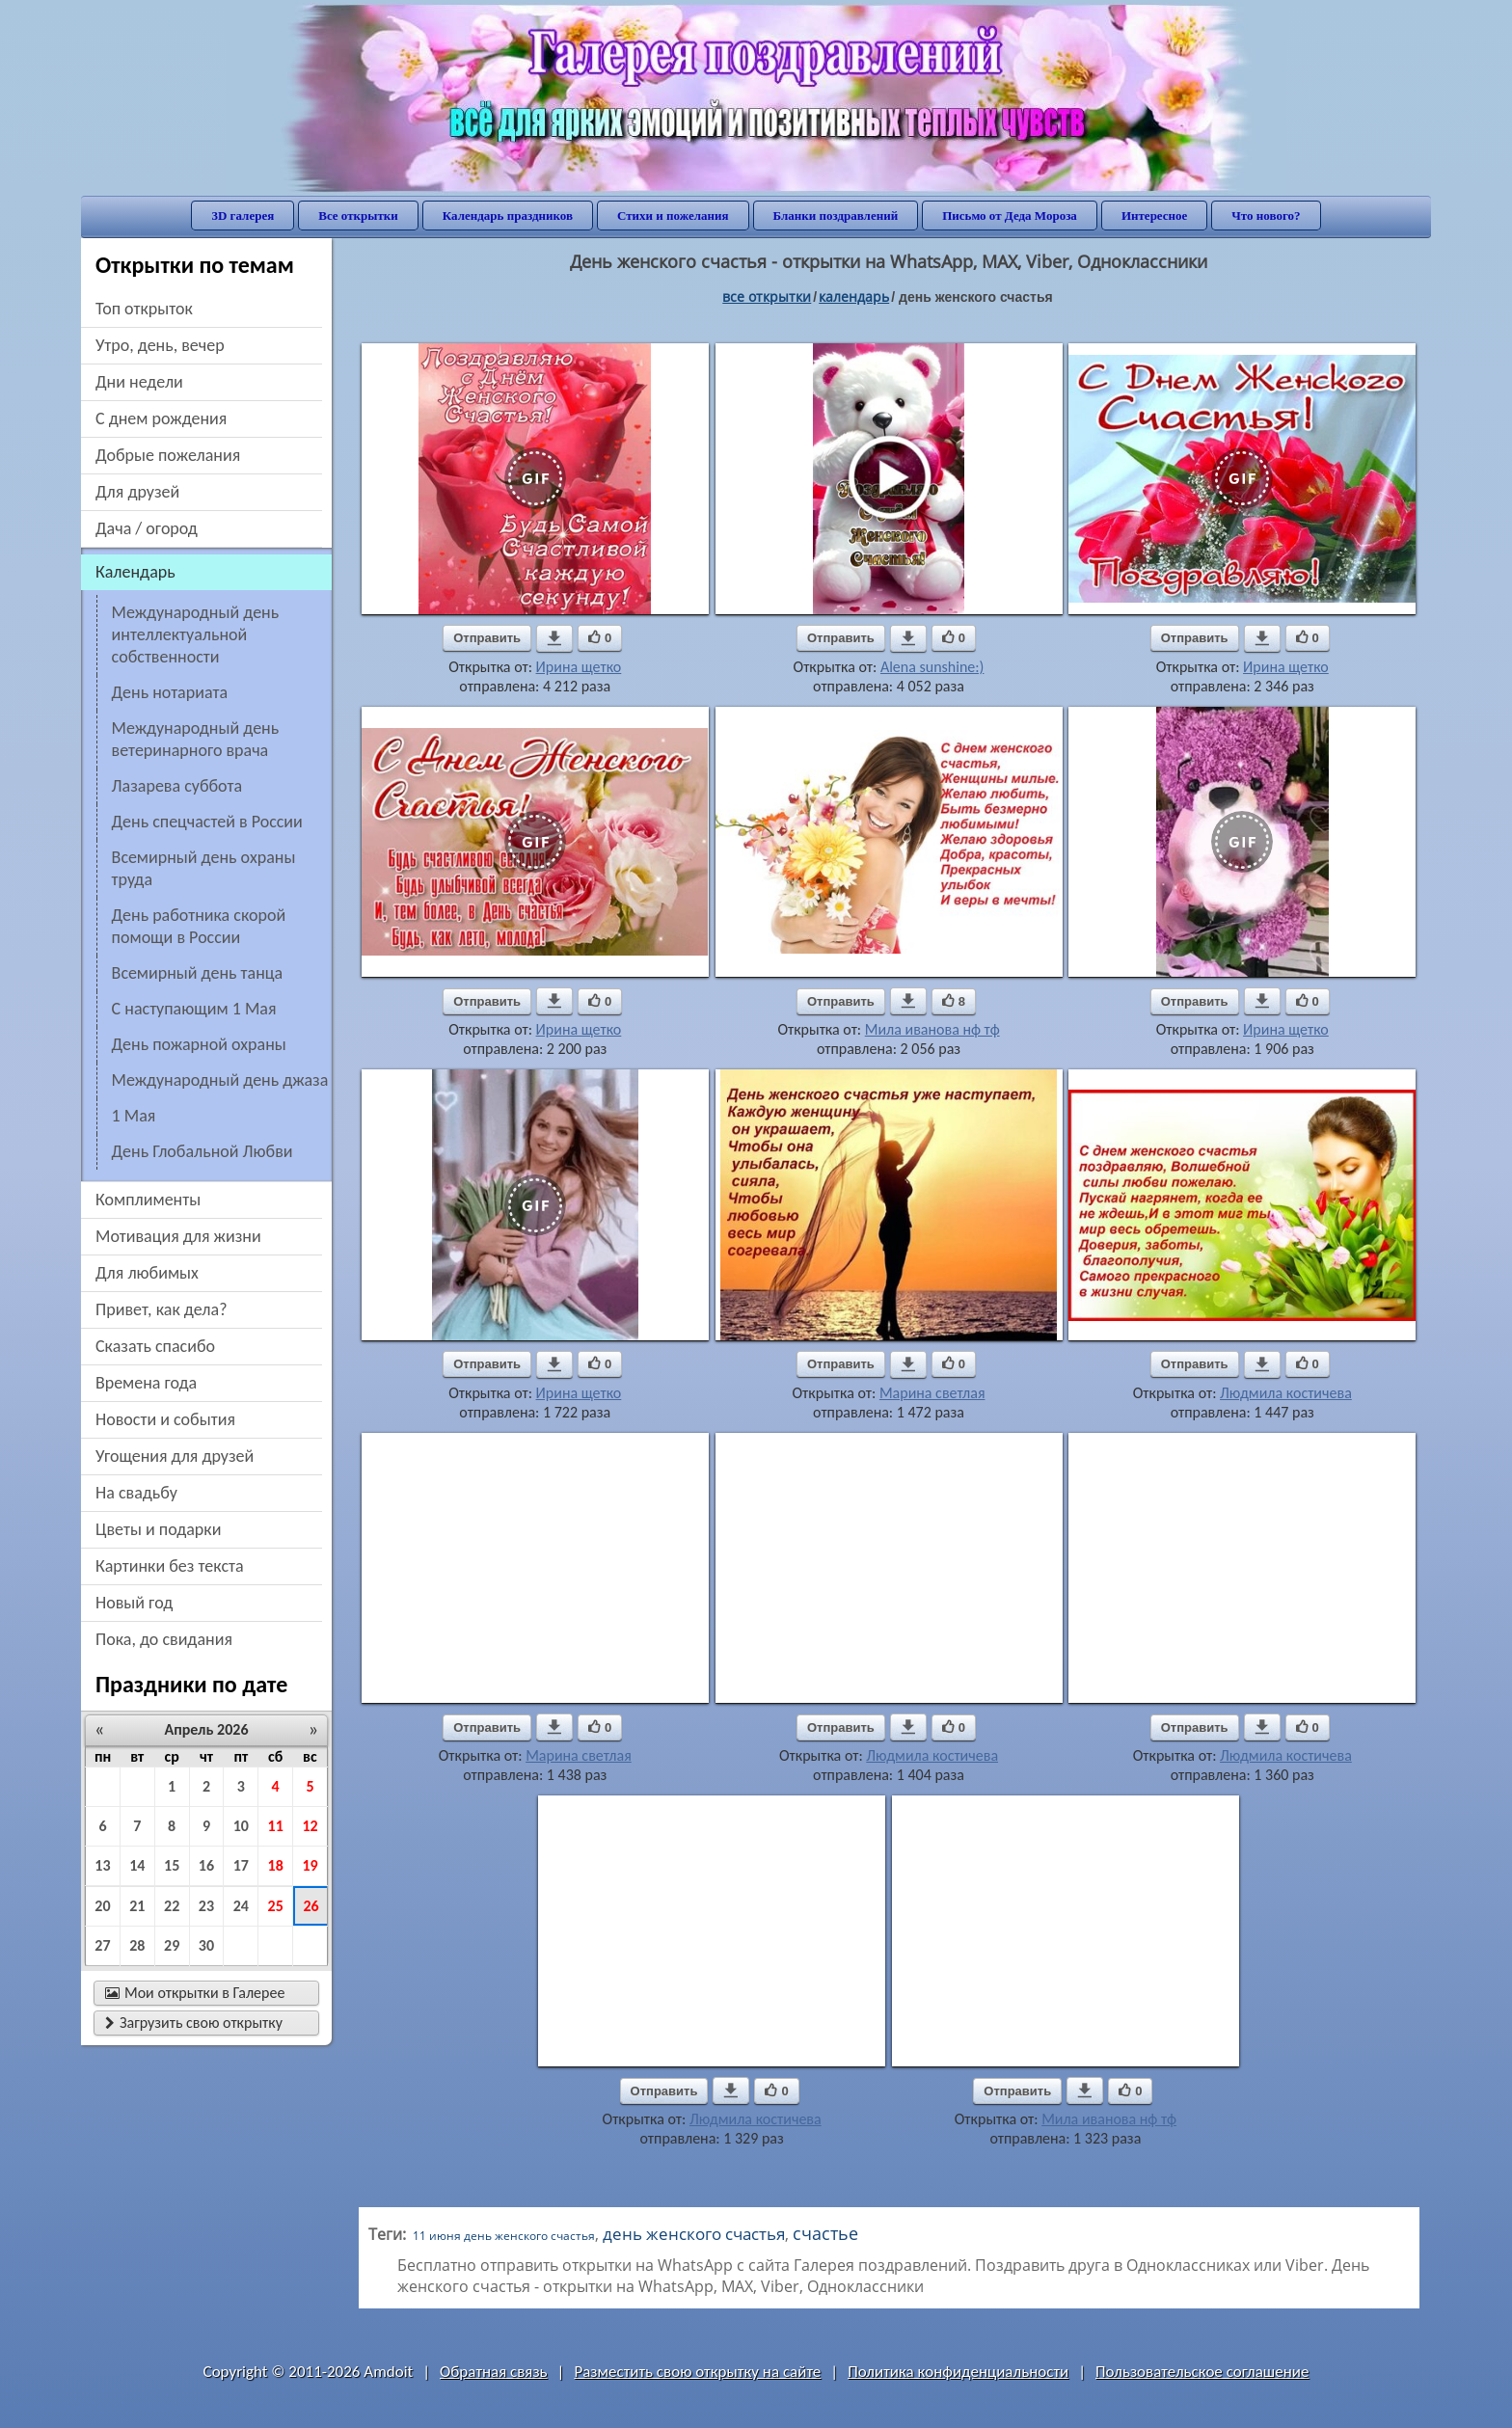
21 (137, 1906)
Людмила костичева (1286, 1393)
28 (137, 1945)
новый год (134, 1602)
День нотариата (170, 692)
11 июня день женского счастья (504, 2235)
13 (102, 1865)
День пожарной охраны (199, 1044)
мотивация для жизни (178, 1236)
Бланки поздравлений (836, 215)
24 (241, 1906)
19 (309, 1865)
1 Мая (134, 1115)
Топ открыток (144, 308)
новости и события (165, 1419)
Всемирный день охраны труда (204, 868)
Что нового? (1265, 215)
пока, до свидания (163, 1639)
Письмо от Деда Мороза (1009, 215)
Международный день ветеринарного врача (196, 739)
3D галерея (242, 215)
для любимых (147, 1272)
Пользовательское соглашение (1202, 2371)
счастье (825, 2233)
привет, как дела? (161, 1309)
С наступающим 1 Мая (194, 1008)
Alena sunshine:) (932, 667)
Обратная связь (494, 2371)
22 (171, 1906)
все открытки (766, 296)
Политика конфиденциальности (958, 2371)
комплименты (148, 1199)
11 (276, 1826)
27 (102, 1945)
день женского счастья (694, 2234)
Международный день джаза (220, 1080)
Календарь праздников (508, 215)
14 (137, 1865)
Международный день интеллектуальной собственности (196, 634)
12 (309, 1826)
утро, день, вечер (160, 345)
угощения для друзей (174, 1456)
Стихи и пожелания (673, 215)
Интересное (1154, 215)
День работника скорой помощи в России (199, 926)
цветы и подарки (158, 1529)
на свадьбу (136, 1492)
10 (241, 1826)
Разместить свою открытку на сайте (697, 2371)
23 (206, 1906)
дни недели (139, 381)
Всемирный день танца (198, 973)
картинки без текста (169, 1566)
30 (206, 1945)
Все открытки (358, 215)
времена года (146, 1382)
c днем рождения (161, 418)
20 (102, 1906)
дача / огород (146, 528)
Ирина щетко (579, 667)
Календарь (854, 296)
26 (310, 1906)
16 (206, 1865)
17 (241, 1865)
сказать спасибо (155, 1346)
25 (276, 1906)
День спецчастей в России (207, 821)
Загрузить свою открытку (194, 2022)
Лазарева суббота (177, 785)
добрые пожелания (167, 455)
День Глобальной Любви (202, 1151)
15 (171, 1865)
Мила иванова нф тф (932, 1029)
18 (276, 1865)
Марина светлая (932, 1393)
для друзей (137, 491)
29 (171, 1945)
